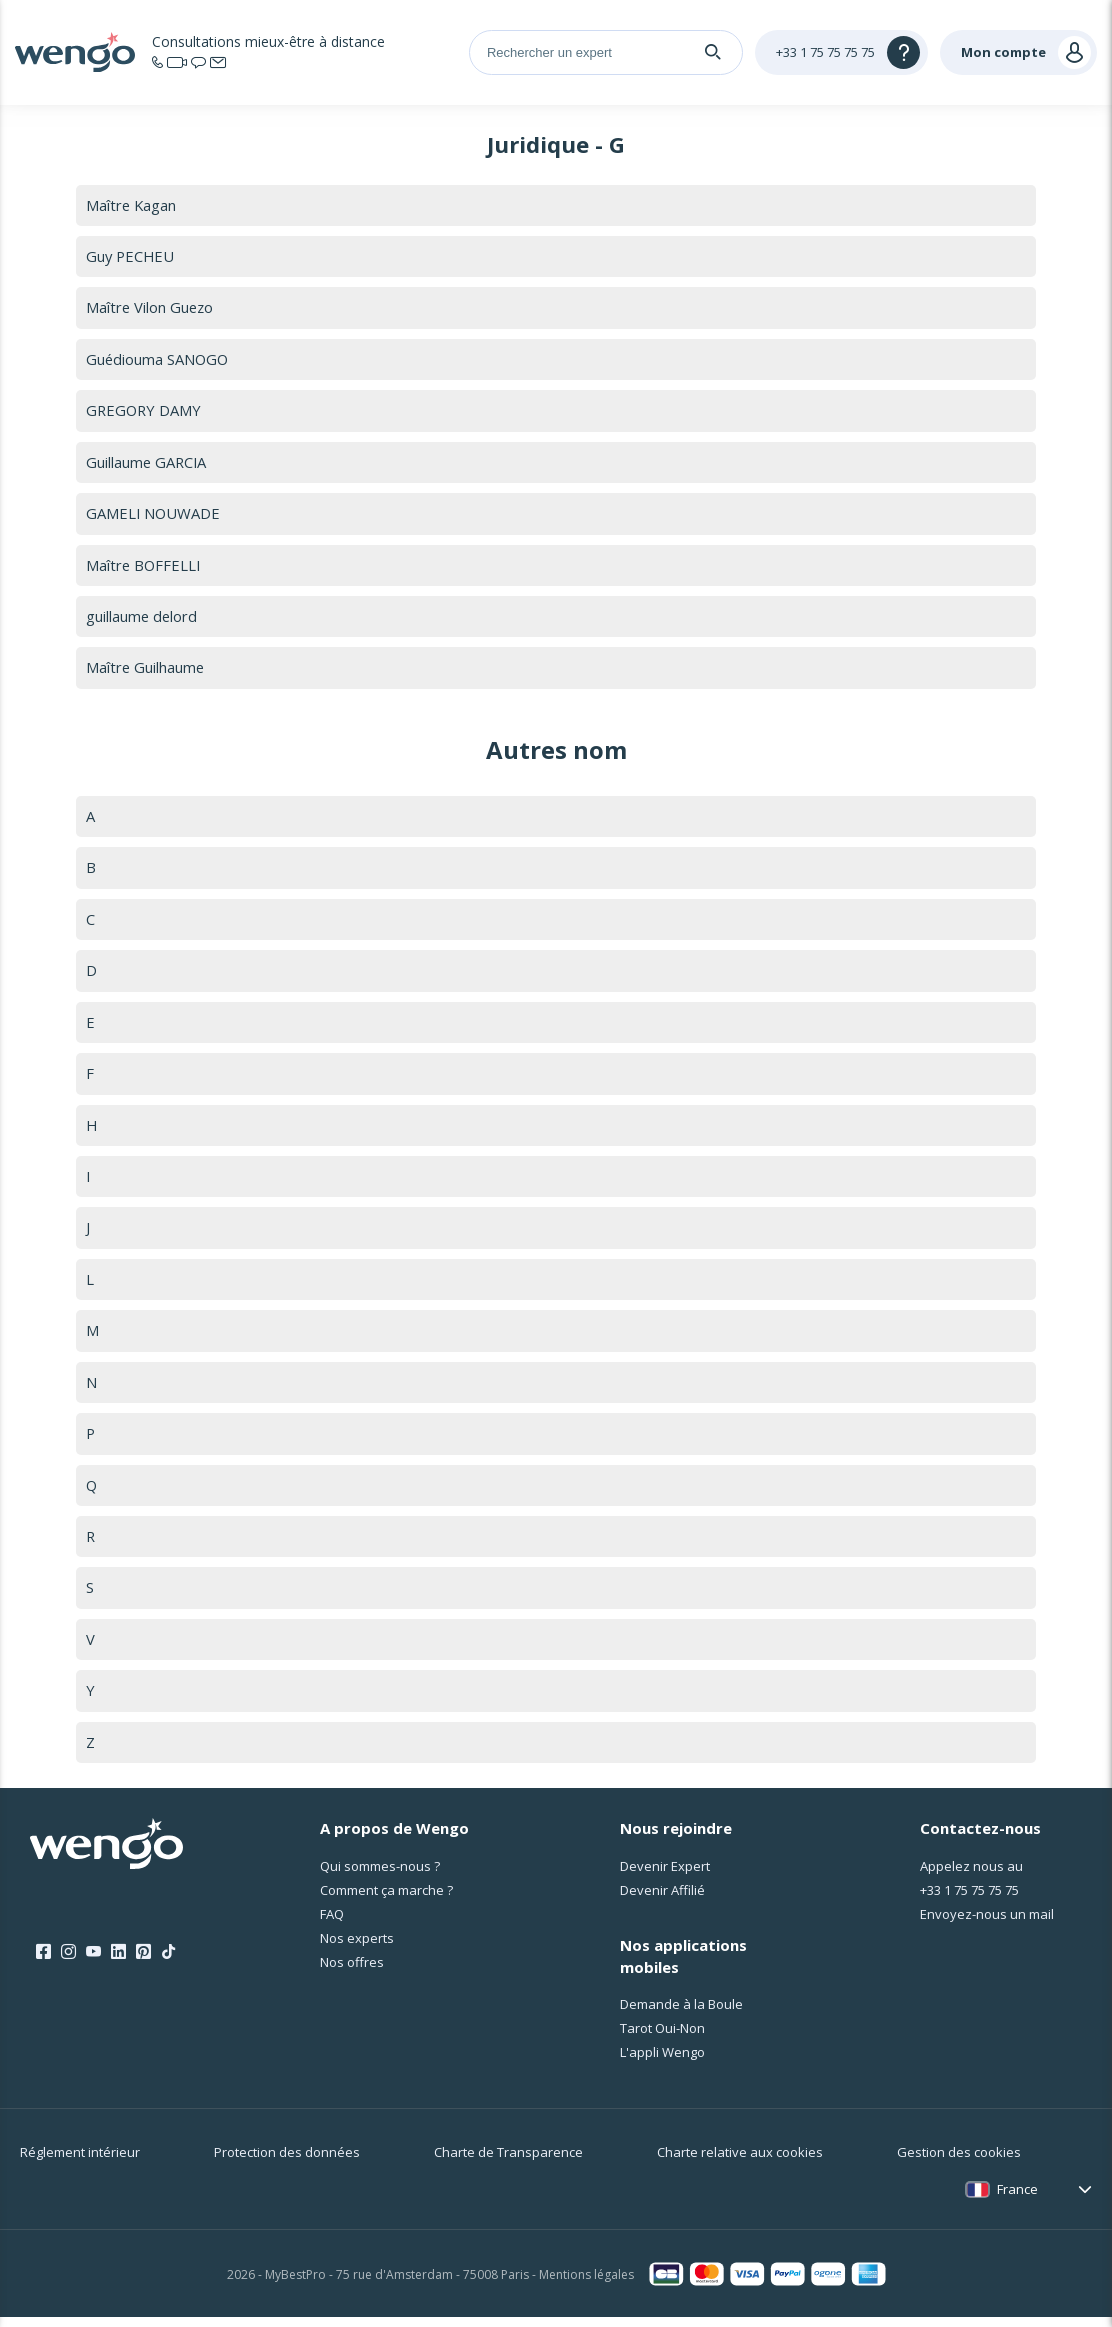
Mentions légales (586, 2283)
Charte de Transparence (508, 2162)
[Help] (841, 52)
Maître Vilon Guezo (151, 308)
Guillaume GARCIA (147, 463)
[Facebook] (43, 1962)
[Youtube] (93, 1962)
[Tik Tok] (168, 1962)
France (1017, 2199)
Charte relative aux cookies (740, 2162)
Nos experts (357, 1947)
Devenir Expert (665, 1875)
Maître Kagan (132, 205)
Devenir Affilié (662, 1899)
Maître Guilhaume (146, 670)
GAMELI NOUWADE (154, 515)
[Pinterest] (143, 1962)
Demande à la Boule (681, 2014)
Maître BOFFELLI (144, 567)
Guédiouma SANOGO (158, 360)
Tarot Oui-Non (662, 2038)
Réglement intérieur (80, 2162)
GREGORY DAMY (145, 412)
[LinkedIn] (118, 1962)
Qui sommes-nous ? (380, 1875)
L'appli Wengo (662, 2062)
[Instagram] (68, 1962)
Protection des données (287, 2162)
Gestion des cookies (959, 2162)
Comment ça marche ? (386, 1899)
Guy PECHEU (131, 256)
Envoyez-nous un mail (987, 1923)
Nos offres (352, 1971)
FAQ (332, 1923)
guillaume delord (142, 619)
